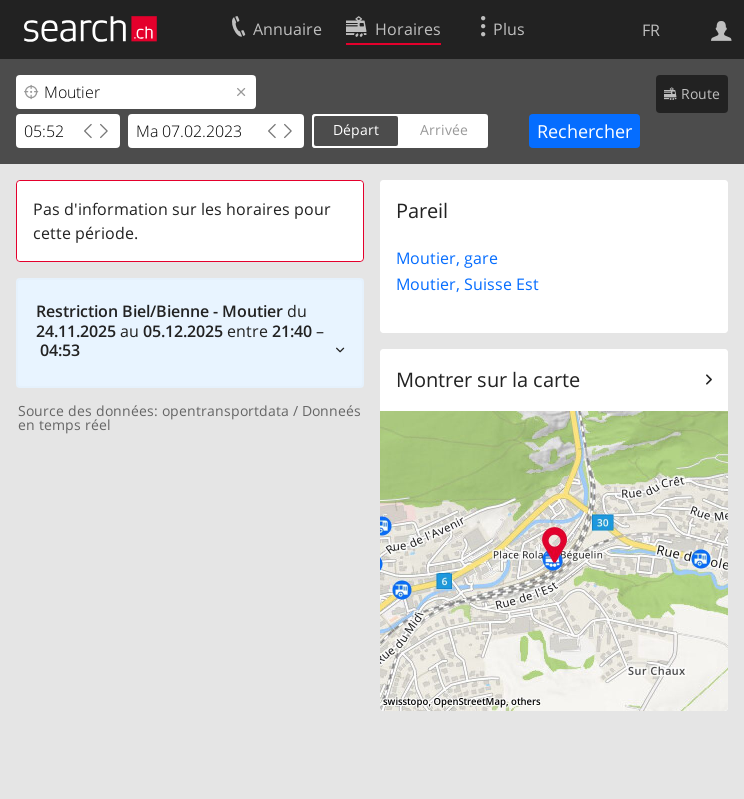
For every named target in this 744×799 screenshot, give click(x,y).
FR (651, 30)
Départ (356, 129)
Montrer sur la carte (488, 379)
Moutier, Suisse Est (467, 284)
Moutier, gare (447, 258)
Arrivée (444, 129)
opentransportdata (225, 410)
